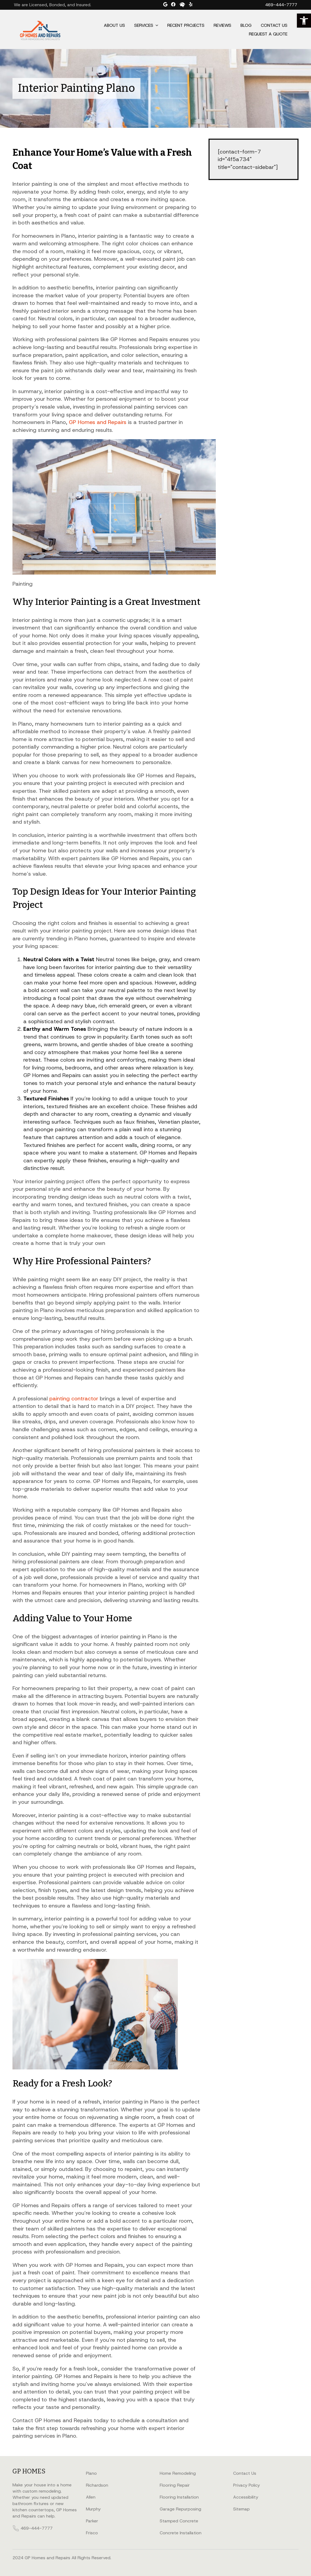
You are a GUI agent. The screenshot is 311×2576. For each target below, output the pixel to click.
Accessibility (245, 2497)
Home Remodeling (178, 2473)
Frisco (92, 2533)
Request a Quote (268, 34)
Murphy (93, 2509)
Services (143, 25)
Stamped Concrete (179, 2521)
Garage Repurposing (180, 2509)
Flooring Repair (175, 2485)
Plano (91, 2473)
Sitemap (241, 2509)
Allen (90, 2497)
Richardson (97, 2485)
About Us (114, 25)
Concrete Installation (180, 2533)
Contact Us (274, 25)
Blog (246, 25)
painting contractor (73, 1398)
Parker (92, 2521)
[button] (304, 21)
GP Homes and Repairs (97, 422)
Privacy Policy (246, 2485)
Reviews (222, 25)
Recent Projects (185, 25)
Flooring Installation (179, 2497)
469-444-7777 (281, 5)
